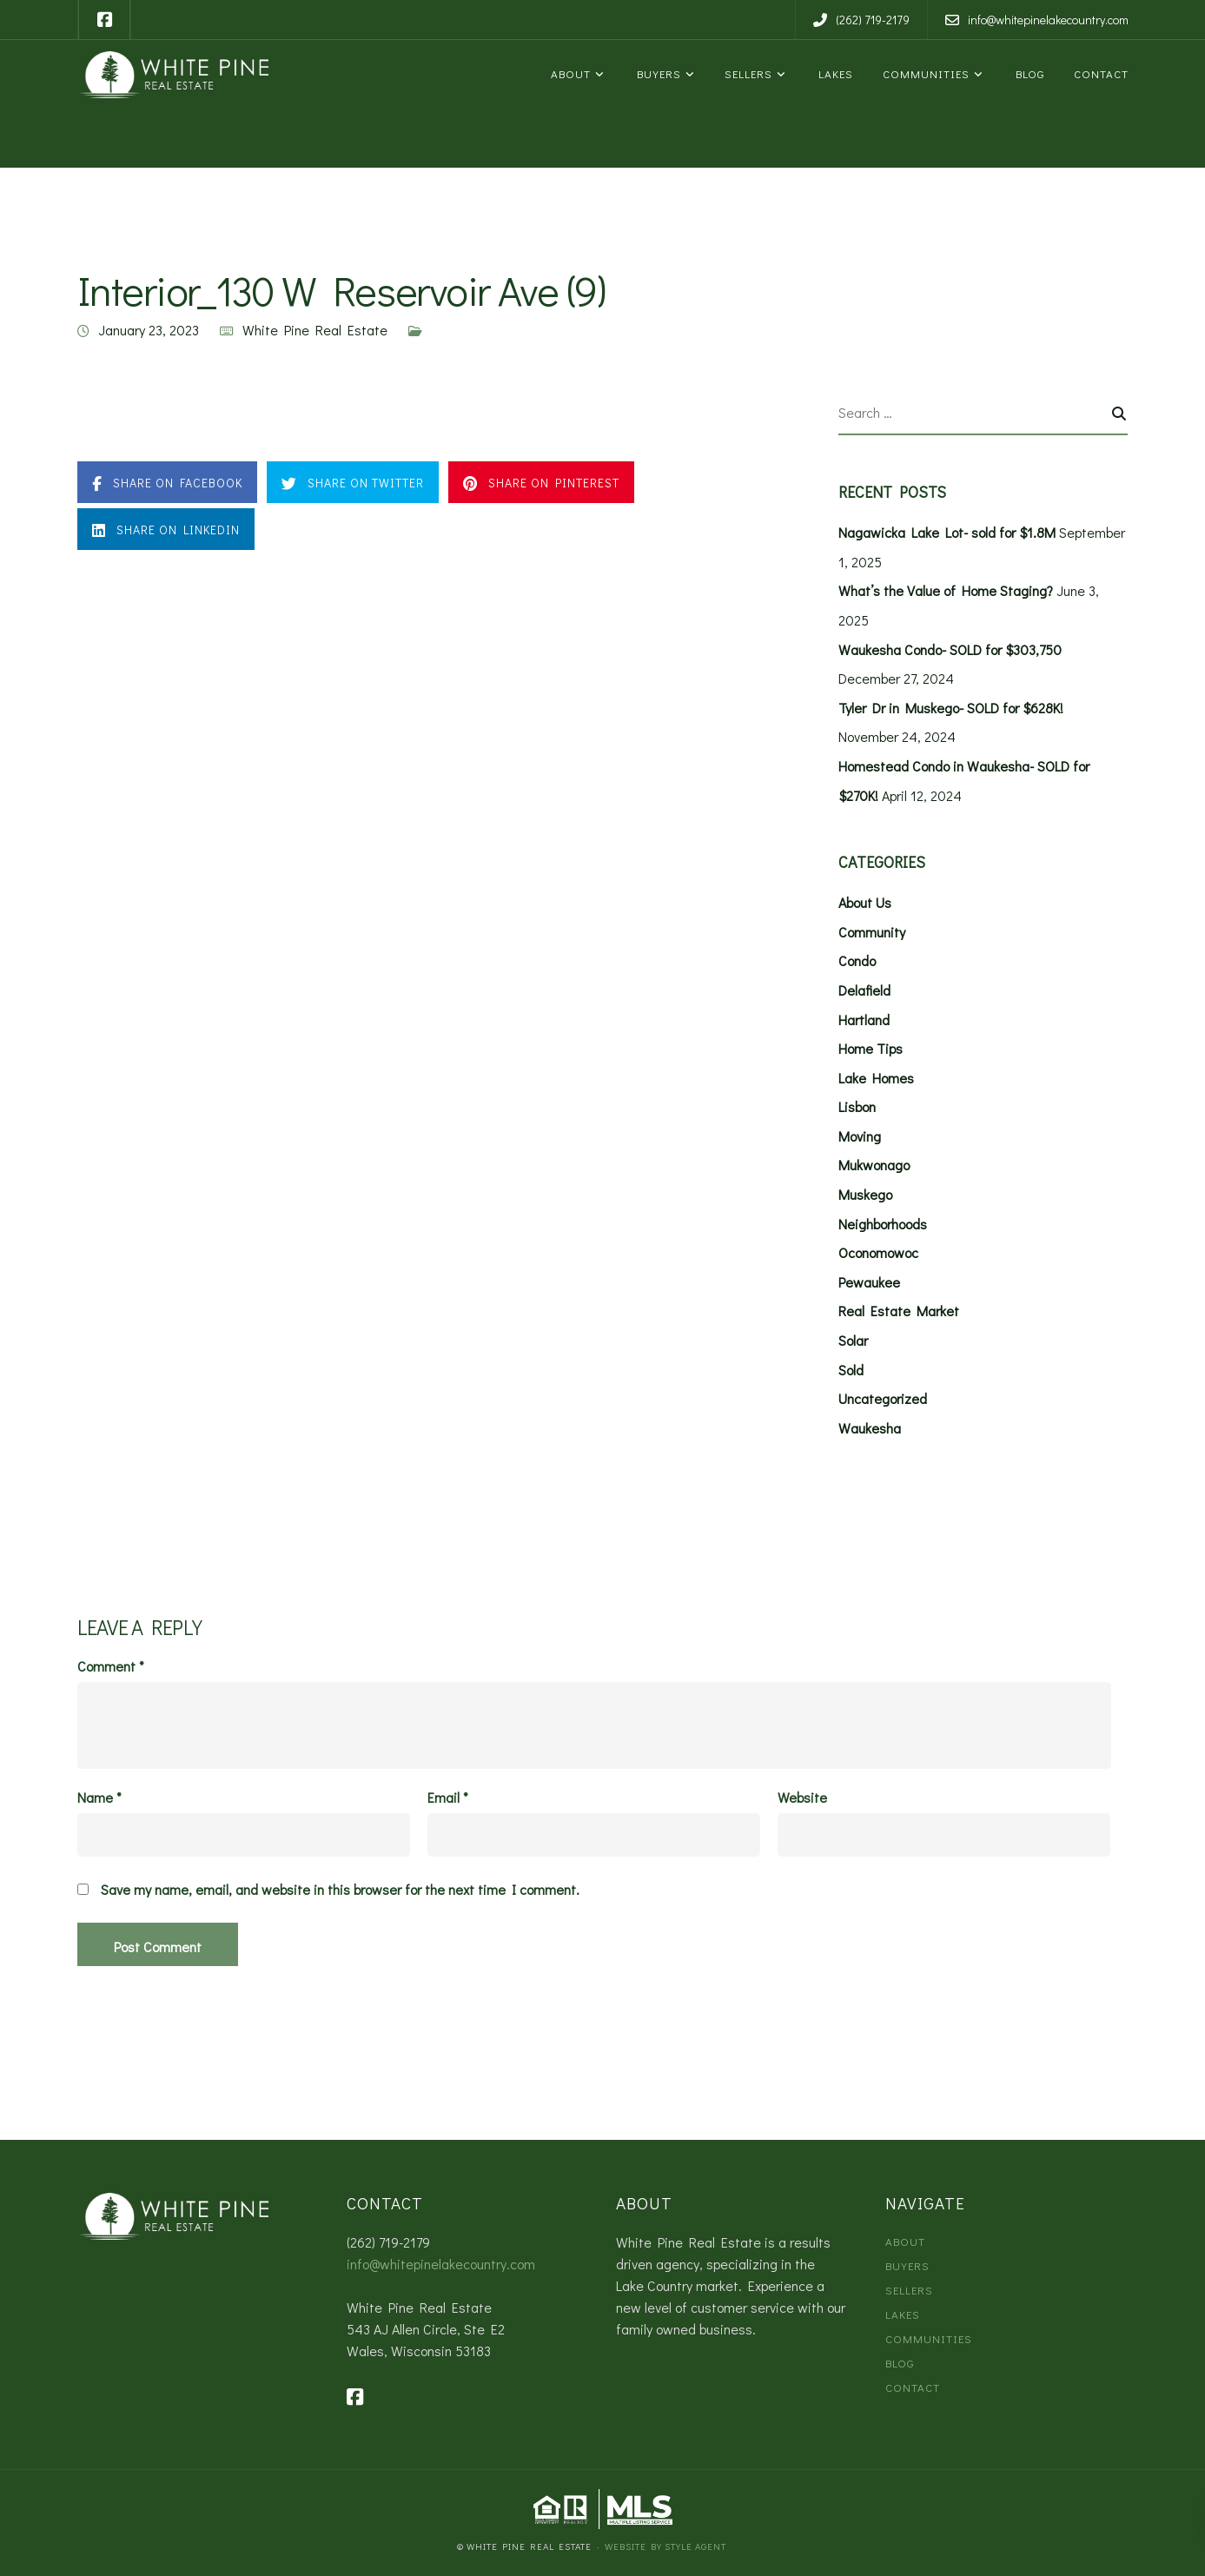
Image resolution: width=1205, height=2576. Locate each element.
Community (871, 932)
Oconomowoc (878, 1252)
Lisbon (857, 1106)
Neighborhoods (882, 1224)
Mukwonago (874, 1165)
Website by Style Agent (665, 2546)
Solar (853, 1340)
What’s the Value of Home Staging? (945, 590)
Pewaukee (869, 1282)
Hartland (864, 1019)
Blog (1027, 73)
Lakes (832, 73)
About (569, 73)
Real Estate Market (898, 1310)
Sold (851, 1370)
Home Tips (870, 1048)
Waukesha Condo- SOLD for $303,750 (950, 649)
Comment (110, 1666)
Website (802, 1798)
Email (447, 1798)
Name (99, 1798)
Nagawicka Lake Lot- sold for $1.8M (947, 532)
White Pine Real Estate (314, 330)
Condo (857, 960)
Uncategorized (882, 1398)
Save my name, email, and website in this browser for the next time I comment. (340, 1890)
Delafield (864, 990)
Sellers (746, 73)
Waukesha (869, 1428)
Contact (1099, 73)
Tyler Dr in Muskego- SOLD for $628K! (950, 708)
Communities (924, 73)
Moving (859, 1136)
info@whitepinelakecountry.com (441, 2264)
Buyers (656, 73)
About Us (864, 902)
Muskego (865, 1194)
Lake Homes (876, 1078)
